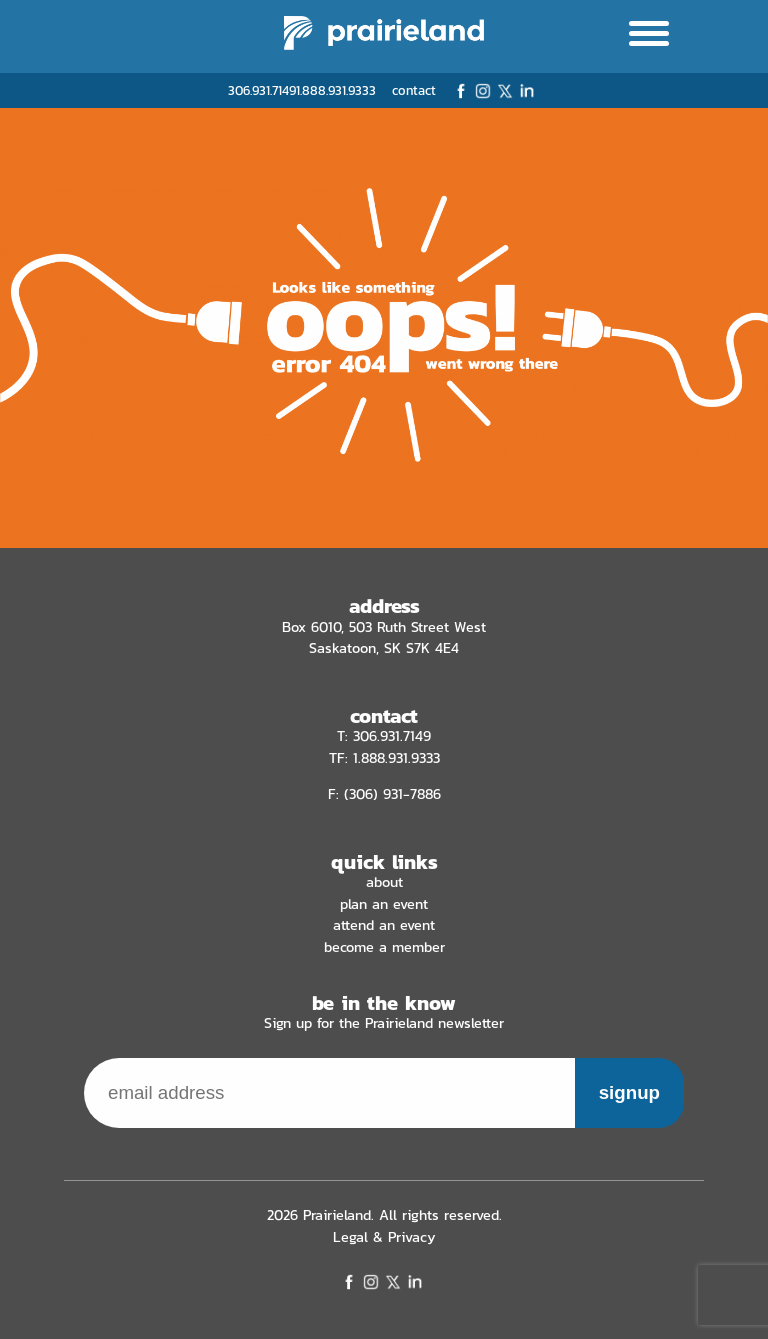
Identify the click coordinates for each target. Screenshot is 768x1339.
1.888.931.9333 (336, 90)
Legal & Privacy (384, 1237)
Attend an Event (384, 925)
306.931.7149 (262, 90)
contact (414, 90)
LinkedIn (527, 91)
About (384, 882)
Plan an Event (384, 904)
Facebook (461, 91)
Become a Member (384, 947)
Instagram (483, 91)
